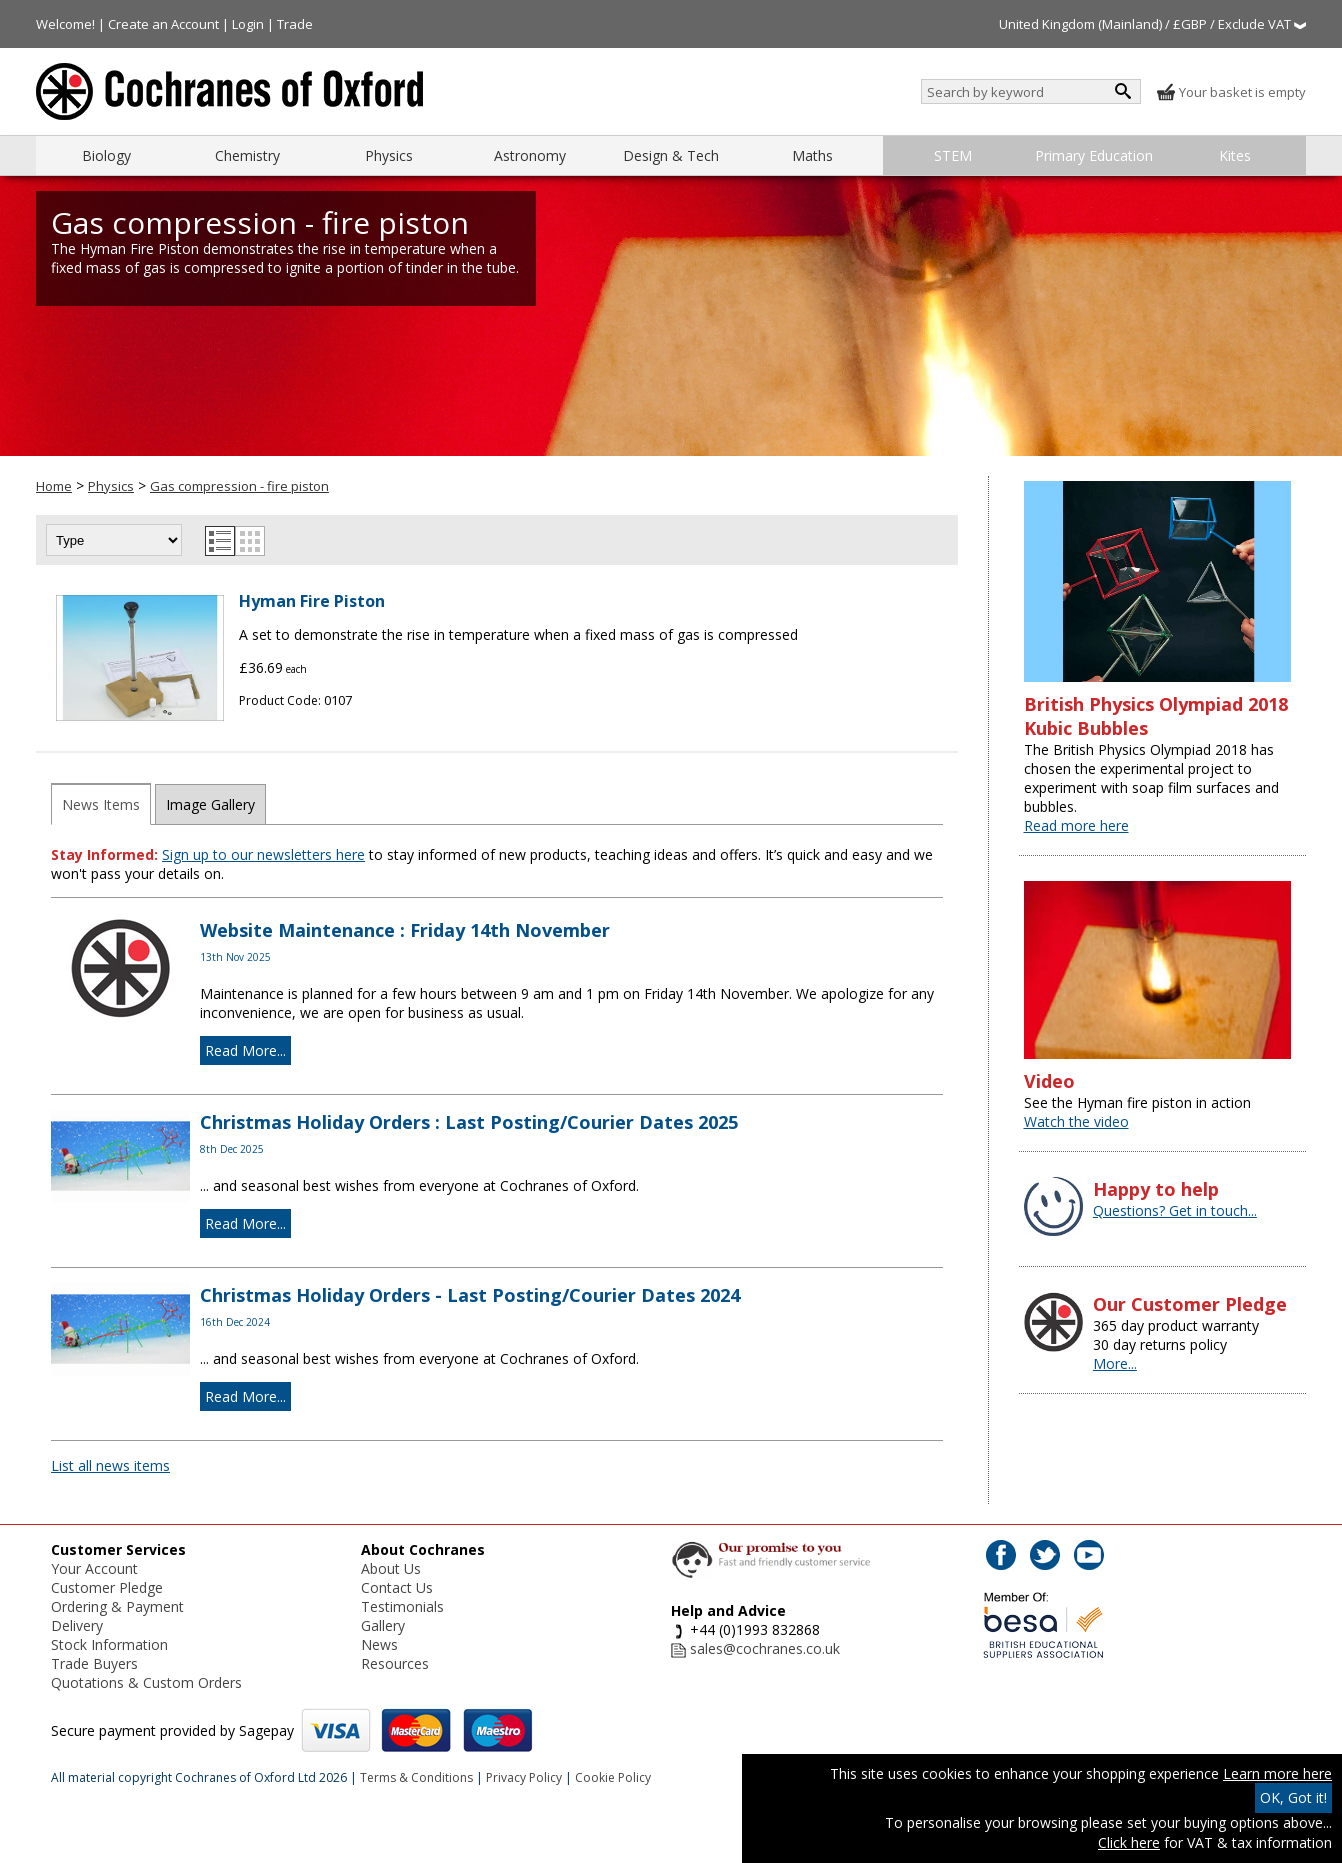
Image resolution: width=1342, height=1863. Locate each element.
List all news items (110, 1465)
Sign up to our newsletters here (263, 854)
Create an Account (163, 24)
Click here (1129, 1842)
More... (1115, 1363)
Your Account (94, 1568)
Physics (389, 155)
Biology (106, 155)
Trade (295, 24)
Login (248, 24)
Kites (1235, 155)
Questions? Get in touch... (1175, 1210)
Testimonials (402, 1606)
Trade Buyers (94, 1663)
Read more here (1076, 825)
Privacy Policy (524, 1777)
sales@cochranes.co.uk (765, 1648)
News (379, 1644)
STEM (953, 155)
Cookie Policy (613, 1777)
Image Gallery (210, 804)
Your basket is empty (1231, 92)
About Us (391, 1568)
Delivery (77, 1625)
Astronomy (530, 155)
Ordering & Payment (117, 1606)
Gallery (383, 1625)
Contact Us (397, 1587)
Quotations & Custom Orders (146, 1682)
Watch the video (1076, 1121)
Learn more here (1277, 1773)
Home (54, 486)
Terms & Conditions (416, 1777)
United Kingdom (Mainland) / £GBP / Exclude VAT (1152, 24)
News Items (101, 804)
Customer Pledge (107, 1587)
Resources (395, 1663)
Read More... (245, 1050)
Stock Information (109, 1644)
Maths (812, 155)
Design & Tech (671, 155)
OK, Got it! (1293, 1797)
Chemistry (247, 155)
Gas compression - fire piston (239, 486)
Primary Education (1094, 155)
